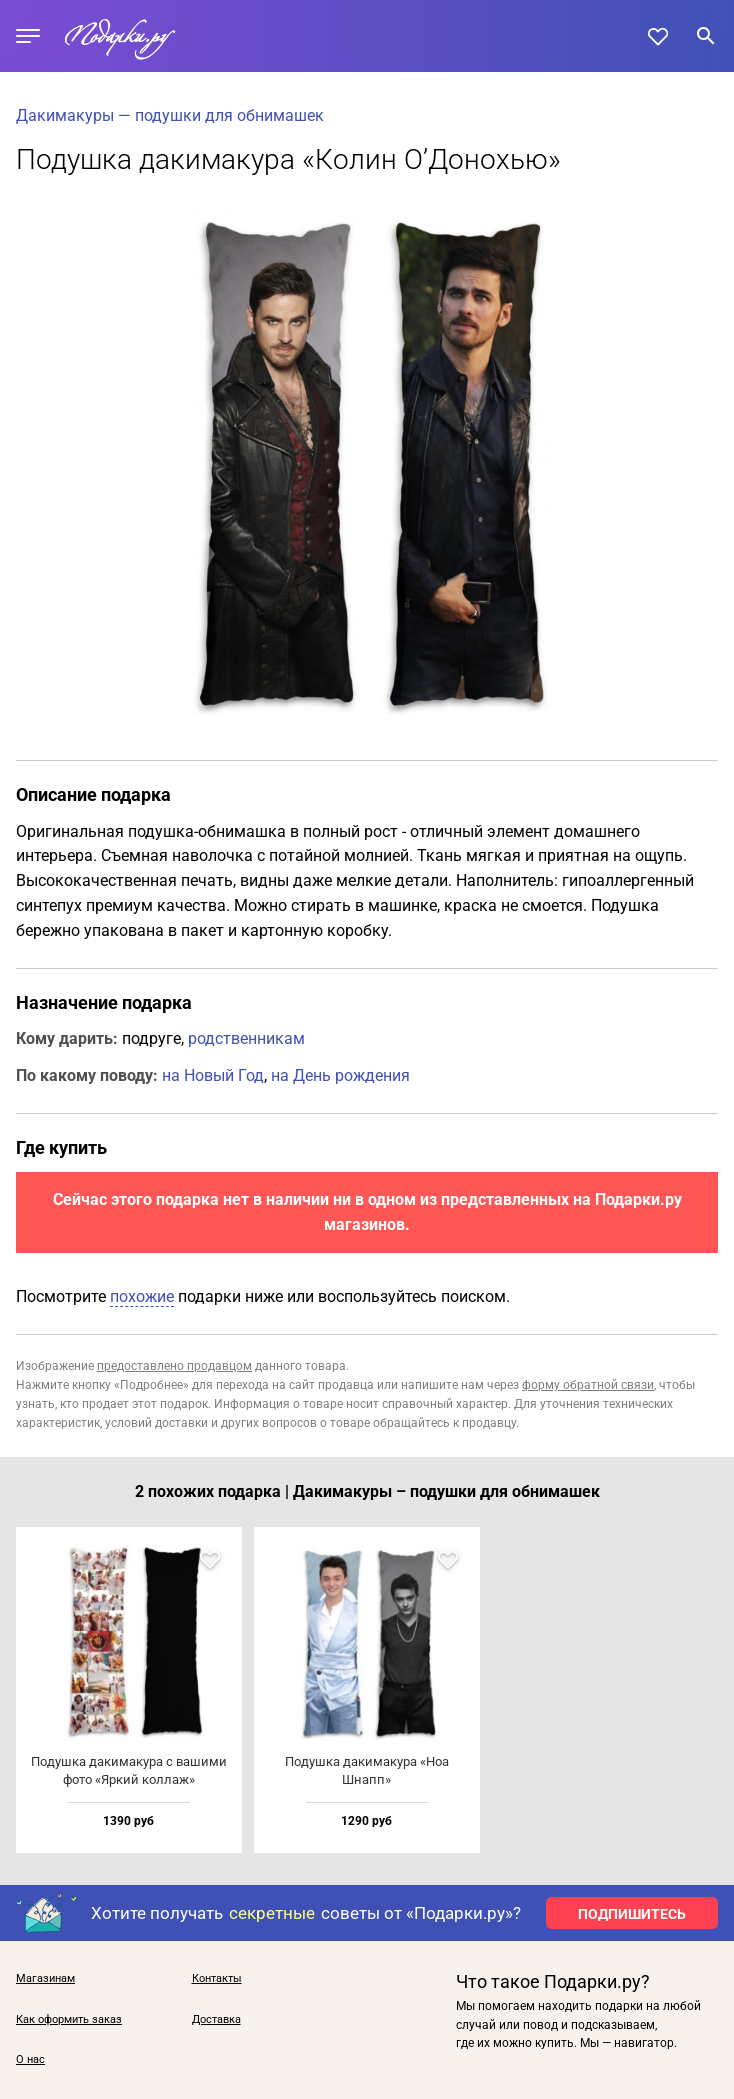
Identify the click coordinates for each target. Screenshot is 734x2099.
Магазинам (45, 1979)
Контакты (217, 1979)
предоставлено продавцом (174, 1366)
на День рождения (340, 1075)
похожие (142, 1296)
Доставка (216, 2020)
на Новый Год (213, 1075)
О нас (30, 2060)
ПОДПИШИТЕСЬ (632, 1914)
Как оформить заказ (69, 2020)
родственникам (246, 1038)
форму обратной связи (588, 1385)
